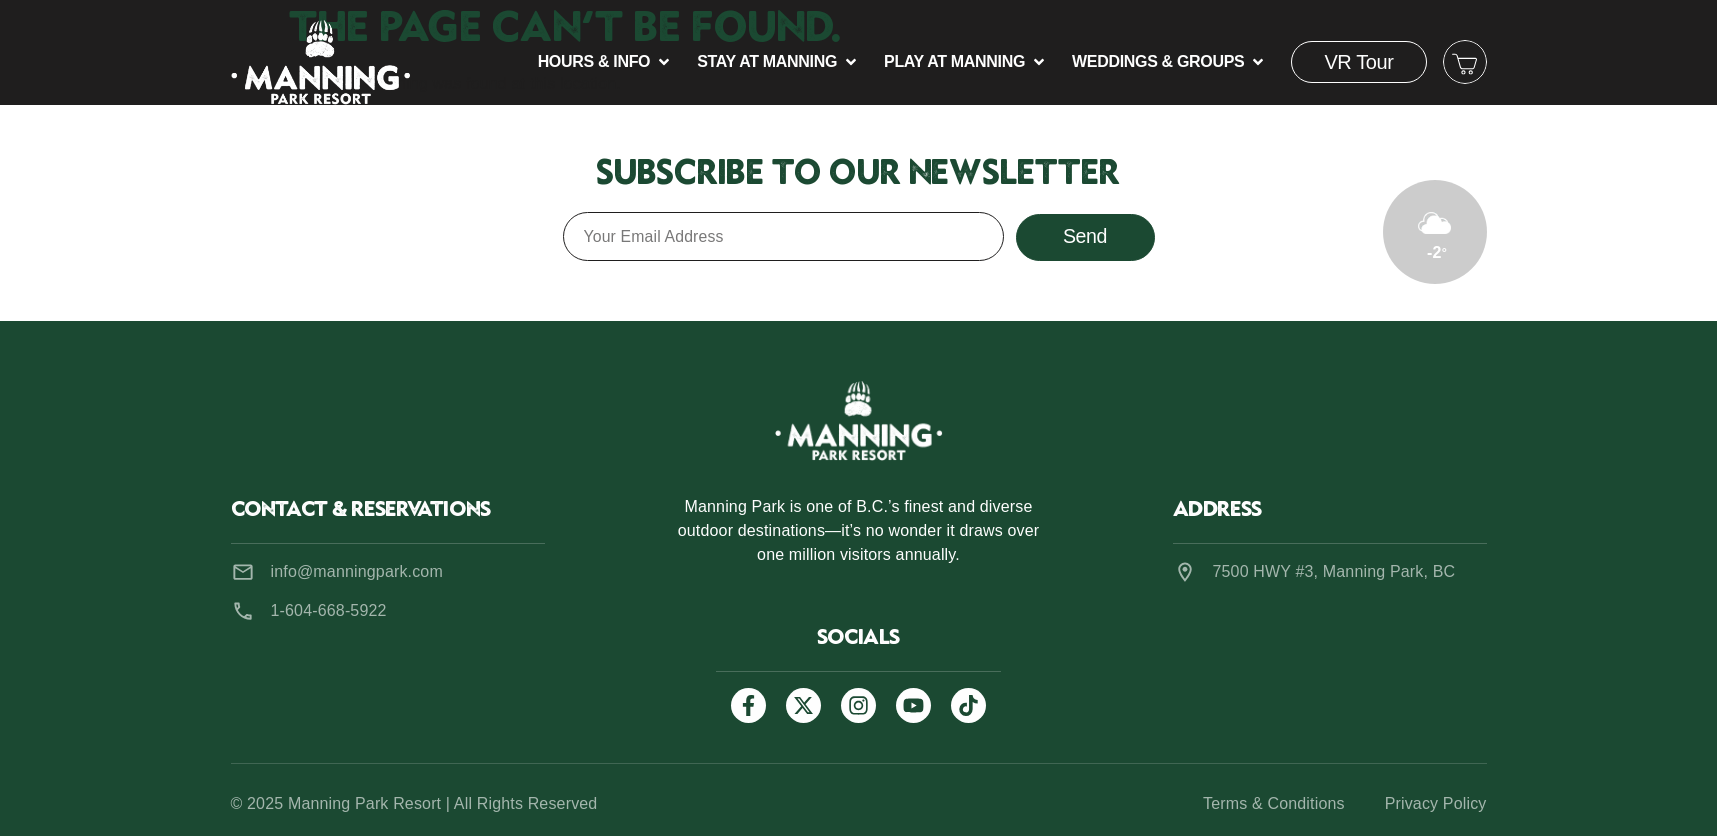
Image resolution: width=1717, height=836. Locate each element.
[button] (606, 62)
